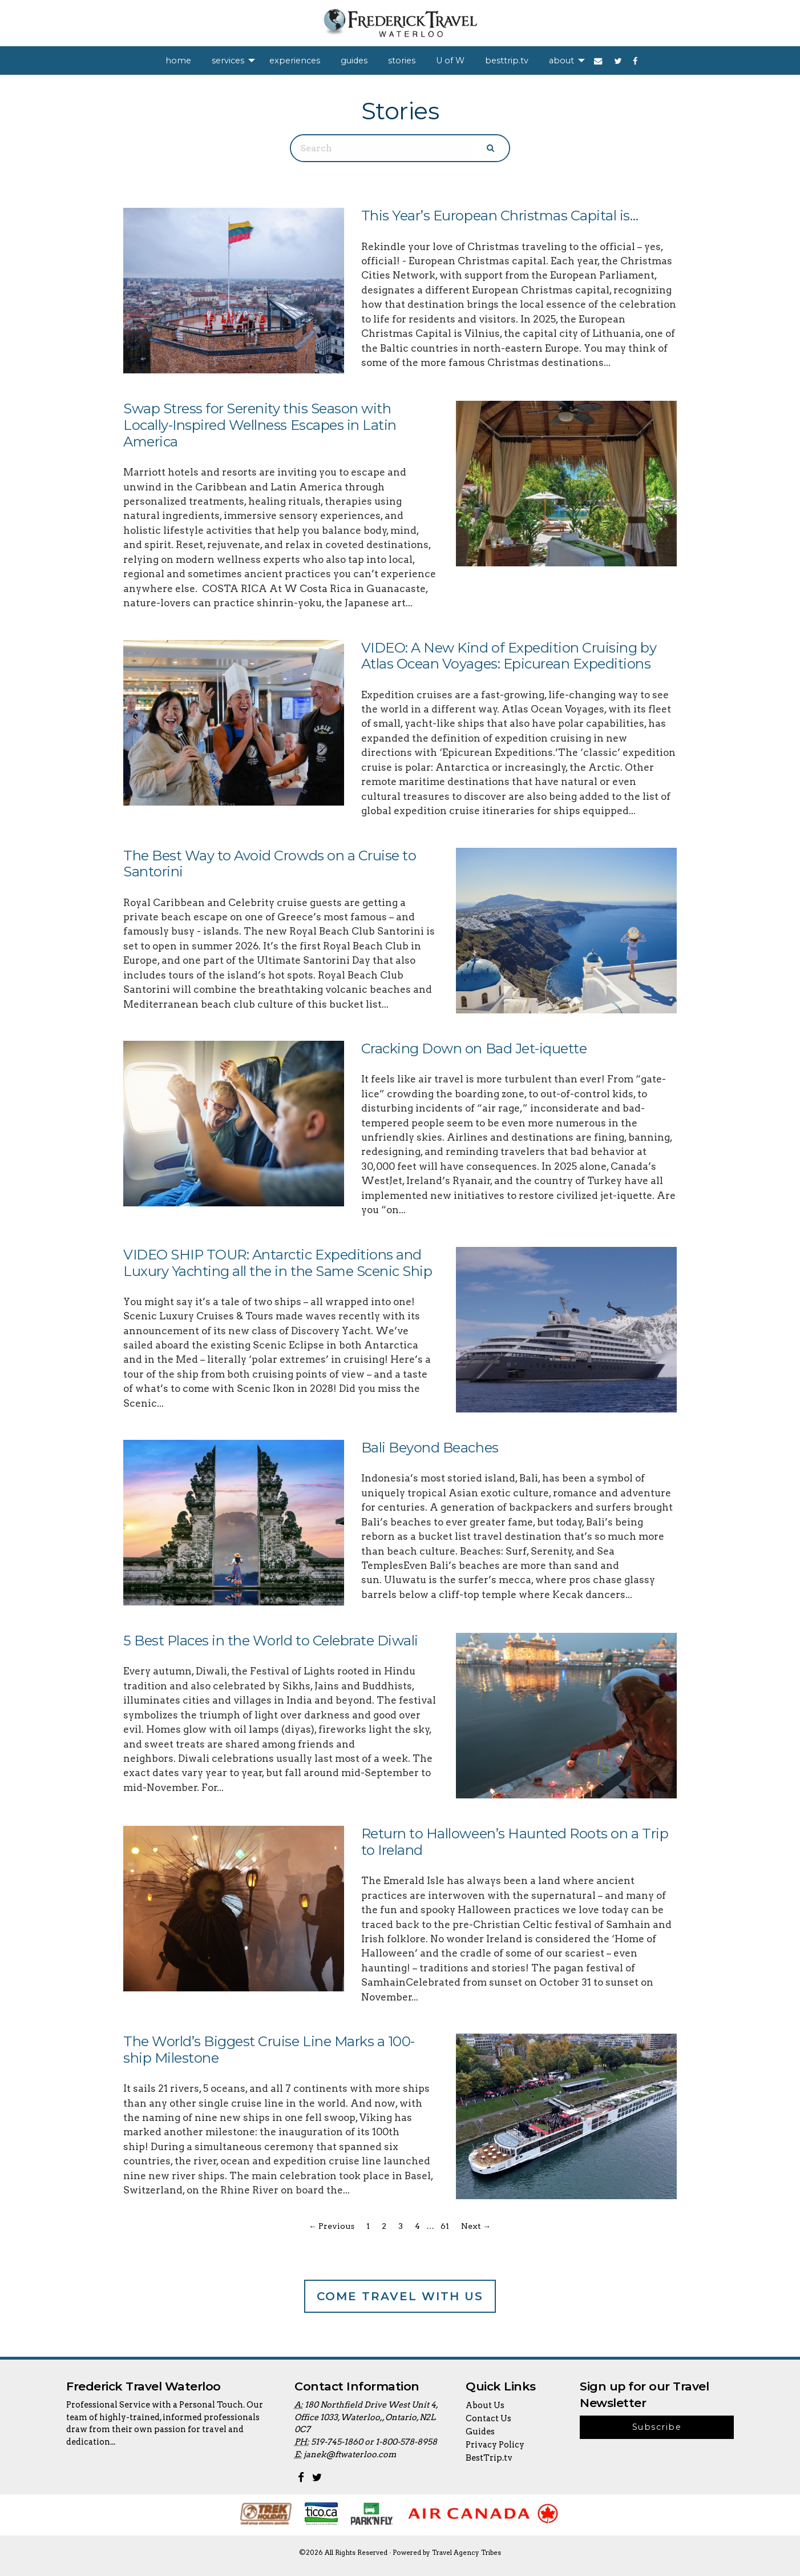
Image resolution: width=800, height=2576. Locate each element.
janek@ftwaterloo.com (350, 2454)
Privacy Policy (495, 2445)
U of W (450, 60)
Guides (480, 2431)
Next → (476, 2226)
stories (401, 60)
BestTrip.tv (489, 2458)
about (561, 60)
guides (354, 60)
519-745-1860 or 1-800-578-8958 (374, 2442)
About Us (485, 2405)
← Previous (331, 2226)
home (178, 60)
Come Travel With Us (400, 2296)
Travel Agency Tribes (466, 2553)
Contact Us (488, 2418)
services (228, 60)
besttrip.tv (506, 60)
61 (445, 2226)
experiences (294, 60)
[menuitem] (178, 60)
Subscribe (656, 2427)
